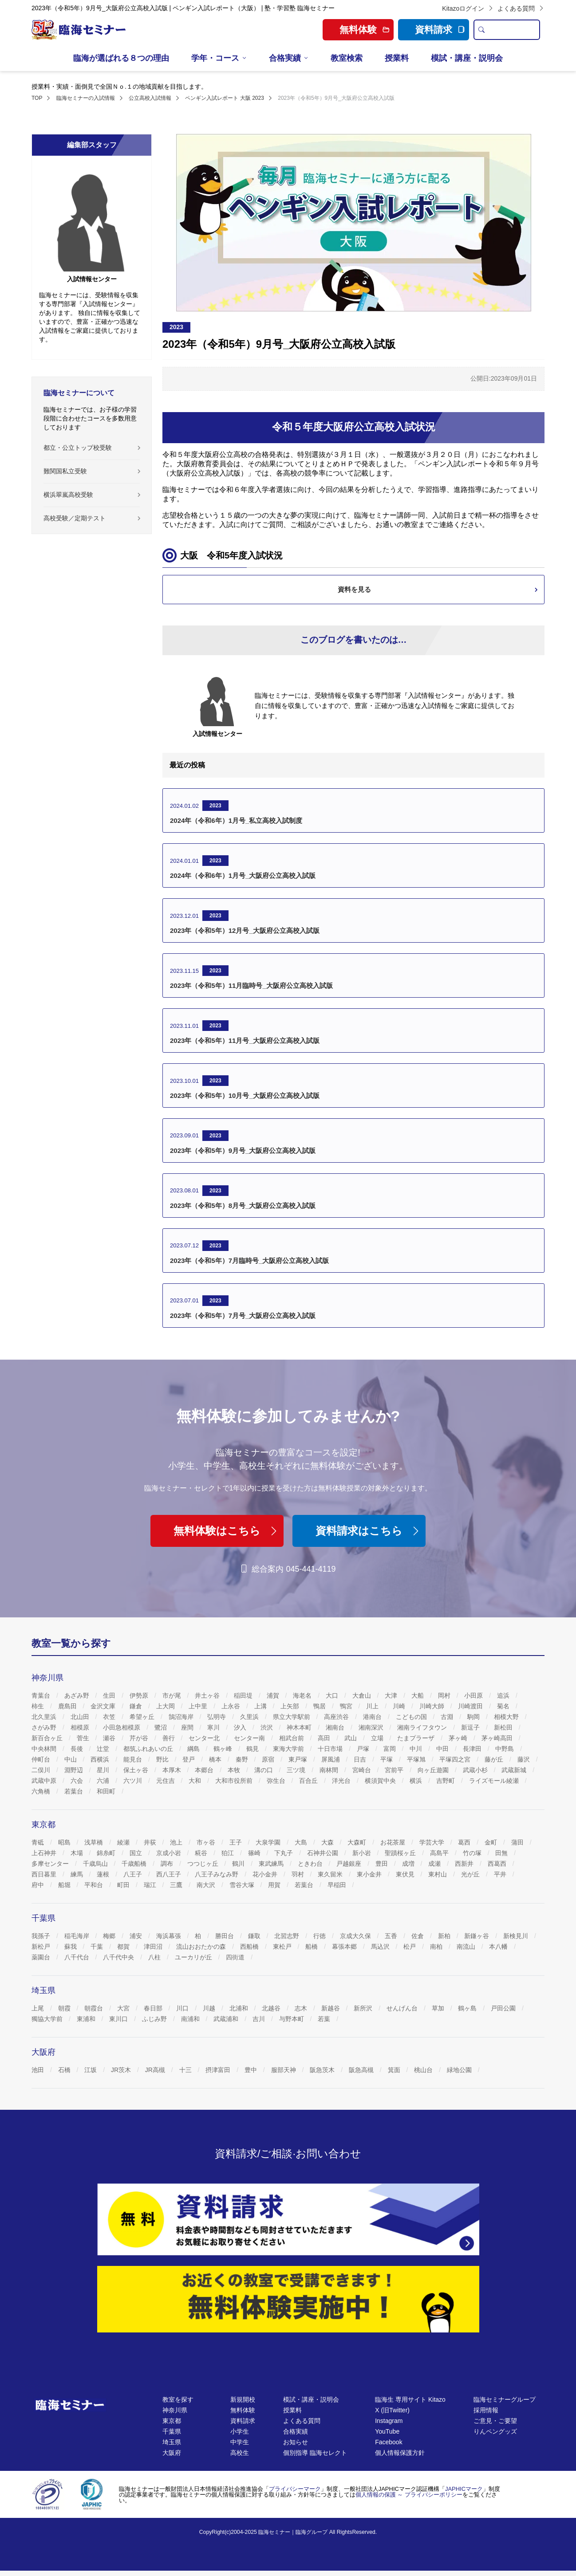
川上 (373, 1706)
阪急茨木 (323, 2070)
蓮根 (104, 1874)
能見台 (133, 1759)
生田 (110, 1695)
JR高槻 (156, 2070)
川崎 (400, 1706)
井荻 (151, 1842)
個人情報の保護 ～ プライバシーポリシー (408, 2494)
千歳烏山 (96, 1863)
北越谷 (272, 2008)
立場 (378, 1738)
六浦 (104, 1781)
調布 (168, 1863)
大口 (333, 1695)
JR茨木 (122, 2070)
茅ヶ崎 (459, 1738)
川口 (183, 2008)
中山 (71, 1759)
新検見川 (516, 1936)
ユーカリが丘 (194, 1957)
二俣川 (42, 1770)
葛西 (465, 1842)
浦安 (137, 1936)
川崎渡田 (471, 1706)
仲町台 (42, 1759)
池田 (39, 2070)
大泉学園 (269, 1842)
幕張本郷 (345, 1946)
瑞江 (151, 1885)
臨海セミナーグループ (504, 2399)
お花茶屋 (393, 1842)
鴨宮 (347, 1706)
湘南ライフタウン (423, 1727)
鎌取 (255, 1936)
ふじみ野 (155, 2019)
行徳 (320, 1936)
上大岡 (166, 1706)
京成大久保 (356, 1936)
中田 (443, 1749)
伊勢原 (140, 1695)
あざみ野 (77, 1695)
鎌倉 (137, 1706)
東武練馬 (272, 1863)
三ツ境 (297, 1770)
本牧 (235, 1770)
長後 (78, 1749)
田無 (502, 1853)
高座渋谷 (337, 1717)
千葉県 (171, 2431)
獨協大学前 (48, 2019)
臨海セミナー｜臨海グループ (292, 2532)
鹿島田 (68, 1706)
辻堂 (104, 1749)
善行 (169, 1738)
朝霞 (65, 2008)
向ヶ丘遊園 (434, 1770)
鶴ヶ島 (468, 2008)
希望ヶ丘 (143, 1717)
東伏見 (406, 1874)
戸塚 (364, 1749)
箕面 (395, 2070)
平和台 (94, 1885)
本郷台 (205, 1770)
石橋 (65, 2070)
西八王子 (169, 1874)
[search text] (513, 30)
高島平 (440, 1853)
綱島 (194, 1749)
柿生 (39, 1706)
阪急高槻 (362, 2070)
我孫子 (42, 1936)
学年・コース (215, 58)
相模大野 (507, 1717)
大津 (392, 1695)
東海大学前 (289, 1749)
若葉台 (74, 1791)
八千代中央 (119, 1957)
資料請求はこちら (368, 1531)
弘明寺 (217, 1717)
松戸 (410, 1946)
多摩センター (51, 1863)
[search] (481, 30)
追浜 (504, 1695)
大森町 (357, 1842)
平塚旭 (417, 1759)
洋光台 (342, 1781)
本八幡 (499, 1946)
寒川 (214, 1727)
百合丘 (309, 1781)
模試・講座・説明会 (467, 58)
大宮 (124, 2008)
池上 (177, 1842)
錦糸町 (107, 1853)
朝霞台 (94, 2008)
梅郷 (110, 1936)
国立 (137, 1853)
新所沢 (364, 2008)
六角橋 (42, 1791)
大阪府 (171, 2453)
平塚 (387, 1759)
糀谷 (202, 1853)
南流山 (467, 1946)
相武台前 (292, 1738)
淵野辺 (74, 1770)
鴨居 (320, 1706)
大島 (302, 1842)
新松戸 (42, 1946)
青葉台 (42, 1695)
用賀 (275, 1885)
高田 (325, 1738)
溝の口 (264, 1770)
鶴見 (253, 1749)
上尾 (39, 2008)
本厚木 (172, 1770)
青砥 (39, 1842)
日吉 (361, 1759)
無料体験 (242, 2410)
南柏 (437, 1946)
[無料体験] (288, 2299)
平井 (501, 1874)
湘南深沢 (372, 1727)
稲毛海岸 (77, 1936)
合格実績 (285, 58)
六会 (78, 1781)
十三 (186, 2070)
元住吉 (166, 1781)
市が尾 (172, 1695)
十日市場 (331, 1749)
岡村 (445, 1695)
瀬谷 (110, 1738)
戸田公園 (504, 2008)
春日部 (154, 2008)
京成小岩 (169, 1853)
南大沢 (207, 1885)
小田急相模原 (122, 1727)
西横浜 (101, 1759)
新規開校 (242, 2399)
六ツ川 (133, 1781)
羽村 (299, 1874)
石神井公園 (323, 1853)
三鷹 (177, 1885)
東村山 (438, 1874)
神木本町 (300, 1727)
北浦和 (239, 2008)
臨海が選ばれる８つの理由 (121, 58)
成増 (409, 1863)
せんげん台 (403, 2008)
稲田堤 (244, 1695)
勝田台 (225, 1936)
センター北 (205, 1738)
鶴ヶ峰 (223, 1749)
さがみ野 (45, 1727)
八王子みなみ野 (217, 1874)
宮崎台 (362, 1770)
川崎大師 (432, 1706)
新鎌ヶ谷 (477, 1936)
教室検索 (347, 58)
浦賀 (274, 1695)
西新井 (465, 1863)
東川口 (119, 2019)
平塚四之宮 (455, 1759)
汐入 (241, 1727)
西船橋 (250, 1946)
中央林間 (45, 1749)
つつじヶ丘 (203, 1863)
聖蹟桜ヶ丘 (401, 1853)
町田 (124, 1885)
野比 (163, 1759)
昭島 (65, 1842)
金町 (492, 1842)
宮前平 (395, 1770)
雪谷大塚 (242, 1885)
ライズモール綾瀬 (495, 1781)
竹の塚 (473, 1853)
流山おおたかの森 (202, 1946)
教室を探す (177, 2399)
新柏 (445, 1936)
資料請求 (440, 29)
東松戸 (283, 1946)
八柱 (155, 1957)
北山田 (81, 1717)
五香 (392, 1936)
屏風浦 (331, 1759)
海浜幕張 (169, 1936)
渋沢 (267, 1727)
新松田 (504, 1727)
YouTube (387, 2431)
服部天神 (284, 2070)
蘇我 (71, 1946)
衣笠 (110, 1717)
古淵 (448, 1717)
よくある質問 (520, 8)
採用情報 (485, 2410)
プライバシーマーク (295, 2489)
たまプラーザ (416, 1738)
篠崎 (255, 1853)
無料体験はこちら (226, 1531)
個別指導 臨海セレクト (315, 2453)
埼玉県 (171, 2442)
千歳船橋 (135, 1863)
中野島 (505, 1749)
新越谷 (331, 2008)
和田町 (107, 1791)
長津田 (473, 1749)
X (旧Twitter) (392, 2410)
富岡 (390, 1749)
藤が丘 (495, 1759)
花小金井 (265, 1874)
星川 (104, 1770)
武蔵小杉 (476, 1770)
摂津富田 (218, 2070)
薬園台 (42, 1957)
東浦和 (87, 2019)
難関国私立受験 (65, 471)
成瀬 (435, 1863)
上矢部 (290, 1706)
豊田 (382, 1863)
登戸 (189, 1759)
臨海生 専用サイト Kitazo (410, 2399)
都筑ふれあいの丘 (149, 1749)
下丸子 (284, 1853)
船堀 (65, 1885)
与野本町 (292, 2019)
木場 (78, 1853)
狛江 (228, 1853)
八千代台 (77, 1957)
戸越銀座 (349, 1863)
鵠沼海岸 (182, 1717)
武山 (351, 1738)
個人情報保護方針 (400, 2453)
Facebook (388, 2442)
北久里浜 (45, 1717)
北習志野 (287, 1936)
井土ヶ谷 (208, 1695)
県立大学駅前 (292, 1717)
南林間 (330, 1770)
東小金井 (370, 1874)
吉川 (259, 2019)
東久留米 (331, 1874)
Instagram (388, 2421)
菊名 (504, 1706)
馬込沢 (381, 1946)
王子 (236, 1842)
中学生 (239, 2442)
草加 (439, 2008)
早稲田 (337, 1885)
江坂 (91, 2070)
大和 (196, 1781)
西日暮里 (45, 1874)
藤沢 (524, 1759)
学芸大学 (432, 1842)
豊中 (252, 2070)
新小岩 (362, 1853)
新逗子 (471, 1727)
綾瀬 (124, 1842)
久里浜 (250, 1717)
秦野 (243, 1759)
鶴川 (239, 1863)
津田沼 (154, 1946)
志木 (302, 2008)
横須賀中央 (381, 1781)
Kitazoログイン (468, 8)
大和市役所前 (234, 1781)
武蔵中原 (45, 1781)
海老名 (303, 1695)
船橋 (312, 1946)
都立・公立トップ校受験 (77, 447)
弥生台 (277, 1781)
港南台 (373, 1717)
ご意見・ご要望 (495, 2421)
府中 (39, 1885)
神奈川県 (174, 2410)
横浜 (417, 1781)
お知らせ (295, 2442)
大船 (418, 1695)
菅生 (84, 1738)
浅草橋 (94, 1842)
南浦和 (191, 2019)
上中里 (199, 1706)
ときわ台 (311, 1863)
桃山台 (424, 2070)
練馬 (78, 1874)
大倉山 (362, 1695)
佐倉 (418, 1936)
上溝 (261, 1706)
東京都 (171, 2421)
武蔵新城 (514, 1770)
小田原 (474, 1695)
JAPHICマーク (464, 2489)
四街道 (236, 1957)
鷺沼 (161, 1727)
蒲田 (518, 1842)
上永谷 (231, 1706)
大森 (328, 1842)
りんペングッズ (495, 2431)
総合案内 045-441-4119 (287, 1569)
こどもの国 (412, 1717)
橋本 (216, 1759)
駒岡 (474, 1717)
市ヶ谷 (207, 1842)
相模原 (81, 1727)
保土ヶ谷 (136, 1770)
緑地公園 (460, 2070)
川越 (210, 2008)
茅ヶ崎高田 (497, 1738)
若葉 (325, 2019)
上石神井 (45, 1853)
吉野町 (446, 1781)
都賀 (124, 1946)
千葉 (98, 1946)
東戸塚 (298, 1759)
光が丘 (471, 1874)
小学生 (239, 2431)
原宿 (269, 1759)
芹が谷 (140, 1738)
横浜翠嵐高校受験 (68, 494)
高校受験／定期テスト (74, 518)
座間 (188, 1727)
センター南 (250, 1738)
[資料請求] (288, 2219)
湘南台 (336, 1727)
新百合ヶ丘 (48, 1738)
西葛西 (498, 1863)
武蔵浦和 (226, 2019)
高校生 (239, 2453)
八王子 (133, 1874)
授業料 (397, 58)
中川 (417, 1749)
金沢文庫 (104, 1706)
